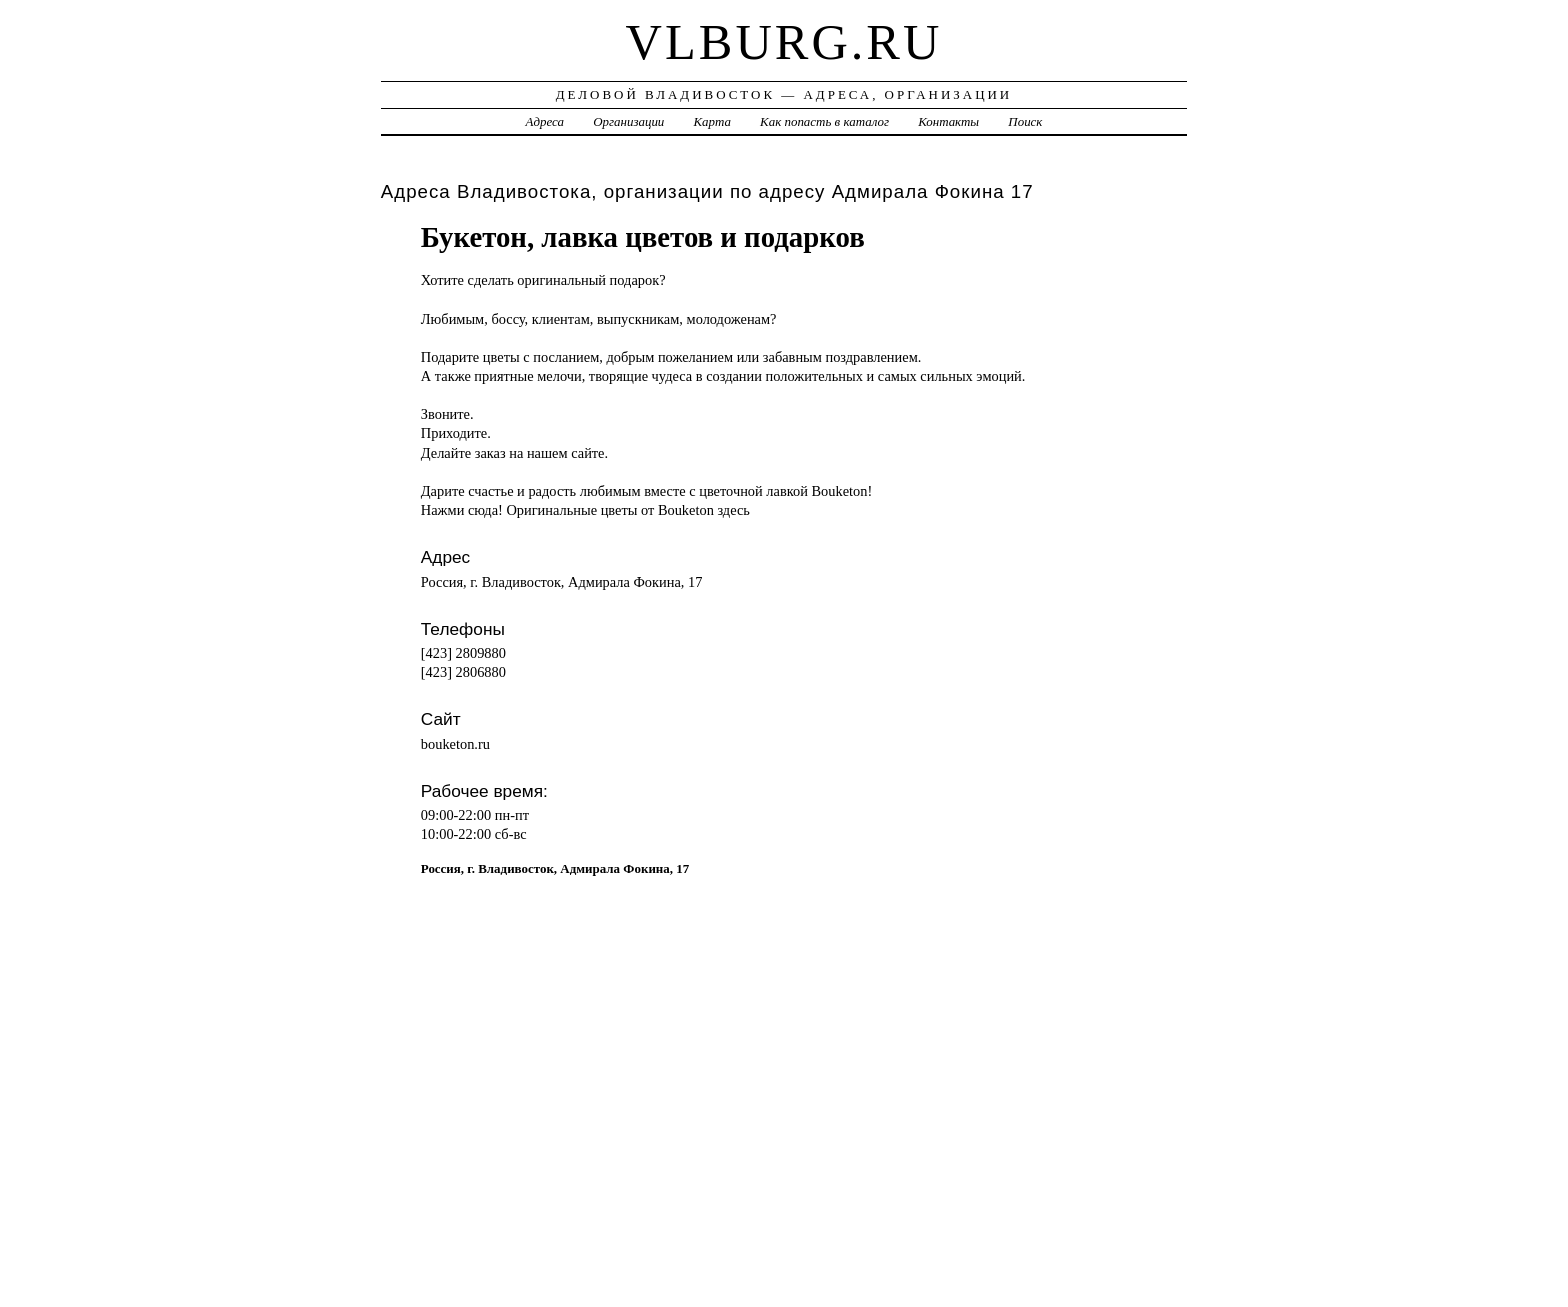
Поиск (1025, 121)
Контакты (948, 121)
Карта (712, 121)
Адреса (545, 121)
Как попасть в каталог (824, 121)
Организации (628, 121)
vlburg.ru (784, 42)
